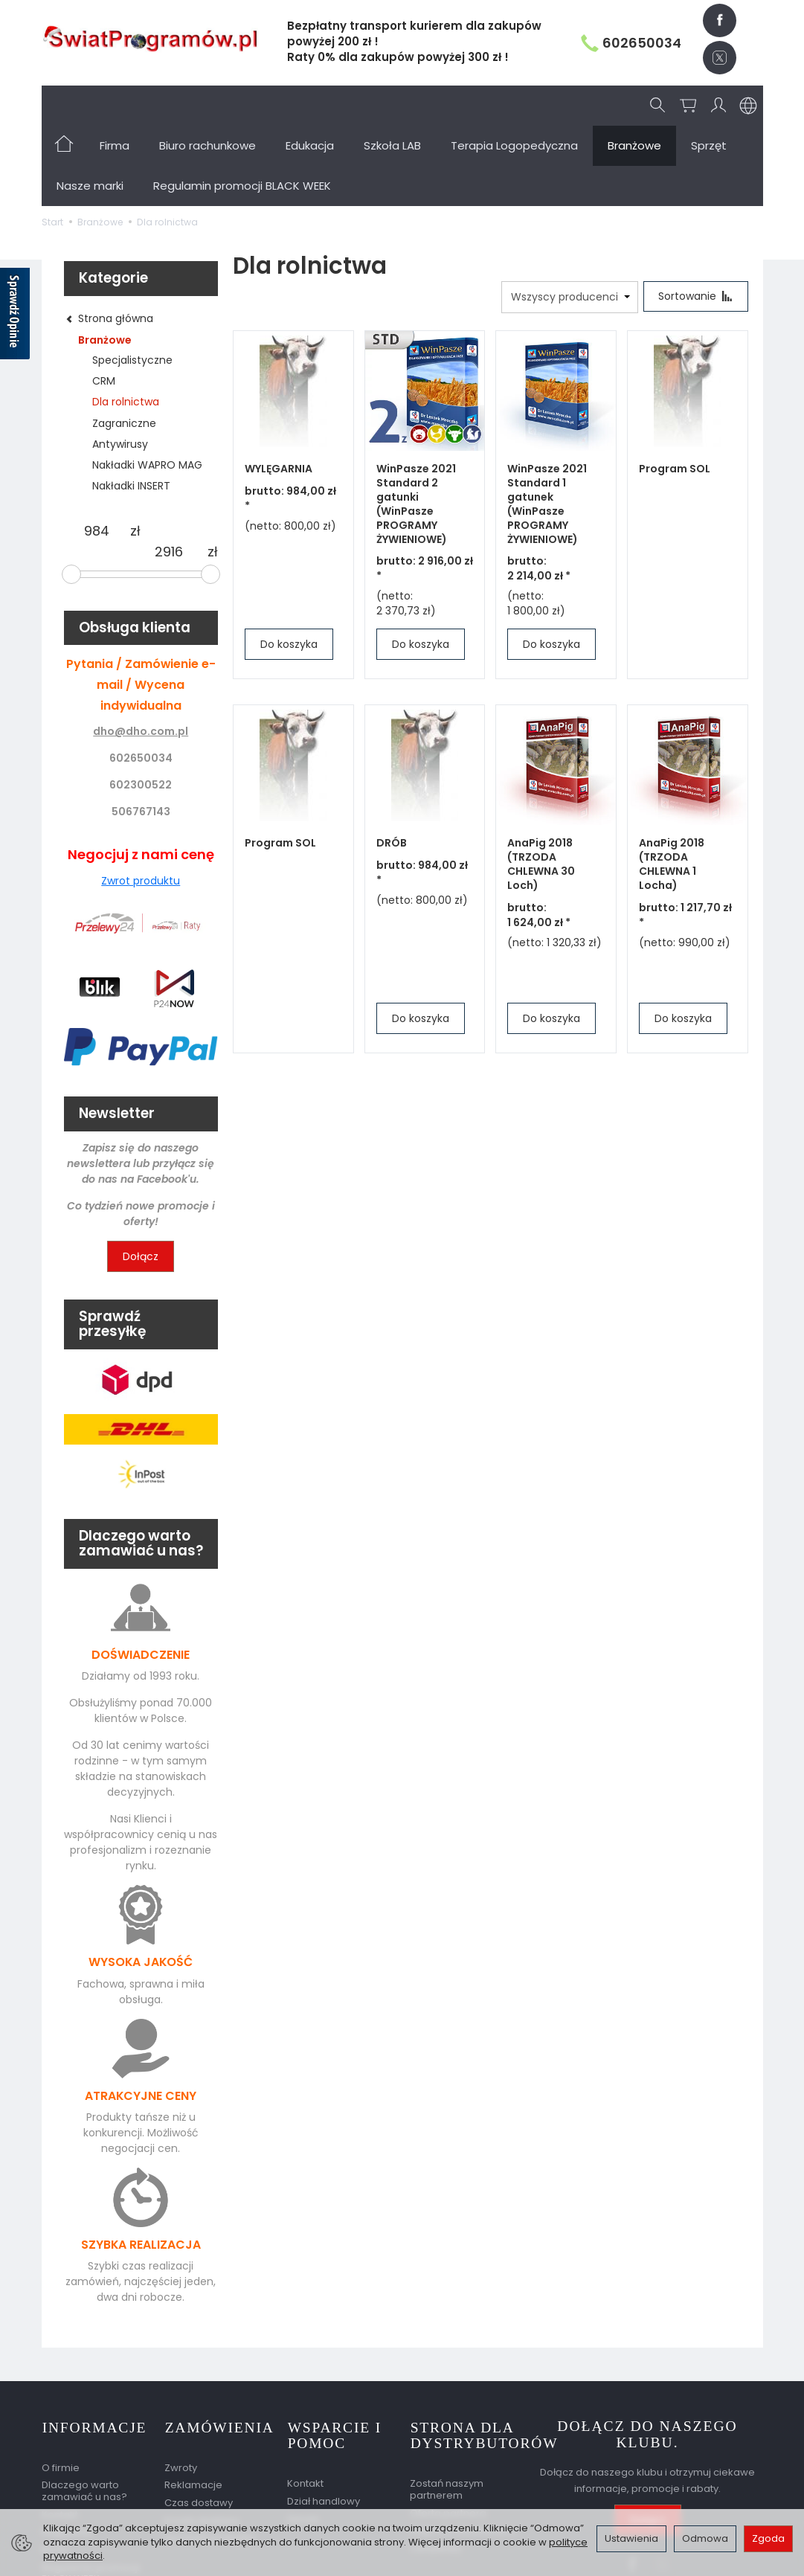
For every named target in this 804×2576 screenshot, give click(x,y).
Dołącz (140, 1176)
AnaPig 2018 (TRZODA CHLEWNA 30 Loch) (541, 784)
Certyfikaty (435, 2465)
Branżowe (105, 259)
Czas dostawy (198, 2420)
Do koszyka (289, 564)
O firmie (61, 2385)
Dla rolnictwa (125, 321)
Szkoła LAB (392, 105)
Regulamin (68, 2450)
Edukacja (310, 105)
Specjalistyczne (132, 279)
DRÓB (391, 763)
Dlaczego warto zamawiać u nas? (84, 2409)
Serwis (303, 2436)
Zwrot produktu (140, 800)
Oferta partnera (448, 2431)
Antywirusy (120, 363)
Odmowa (705, 2538)
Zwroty (180, 2385)
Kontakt (60, 2432)
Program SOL (674, 389)
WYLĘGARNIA (278, 389)
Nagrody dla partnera (462, 2448)
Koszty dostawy (201, 2438)
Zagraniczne (124, 342)
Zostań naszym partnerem (446, 2407)
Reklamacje (193, 2403)
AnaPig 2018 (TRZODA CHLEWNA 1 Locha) (671, 784)
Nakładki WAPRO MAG (147, 384)
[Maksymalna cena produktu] (169, 471)
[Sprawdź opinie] (15, 316)
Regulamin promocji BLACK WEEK (91, 2491)
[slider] (71, 494)
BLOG (54, 2467)
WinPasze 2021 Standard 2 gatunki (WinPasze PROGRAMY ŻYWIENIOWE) (416, 424)
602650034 (631, 42)
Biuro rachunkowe (207, 105)
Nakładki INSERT (131, 405)
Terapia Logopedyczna (514, 105)
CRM (103, 300)
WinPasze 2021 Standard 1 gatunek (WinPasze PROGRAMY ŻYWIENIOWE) (547, 424)
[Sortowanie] (695, 216)
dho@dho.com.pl (140, 650)
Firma (114, 105)
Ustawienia (631, 2538)
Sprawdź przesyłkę (209, 2456)
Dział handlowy (323, 2419)
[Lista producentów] (569, 217)
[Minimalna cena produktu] (97, 450)
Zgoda (768, 2538)
